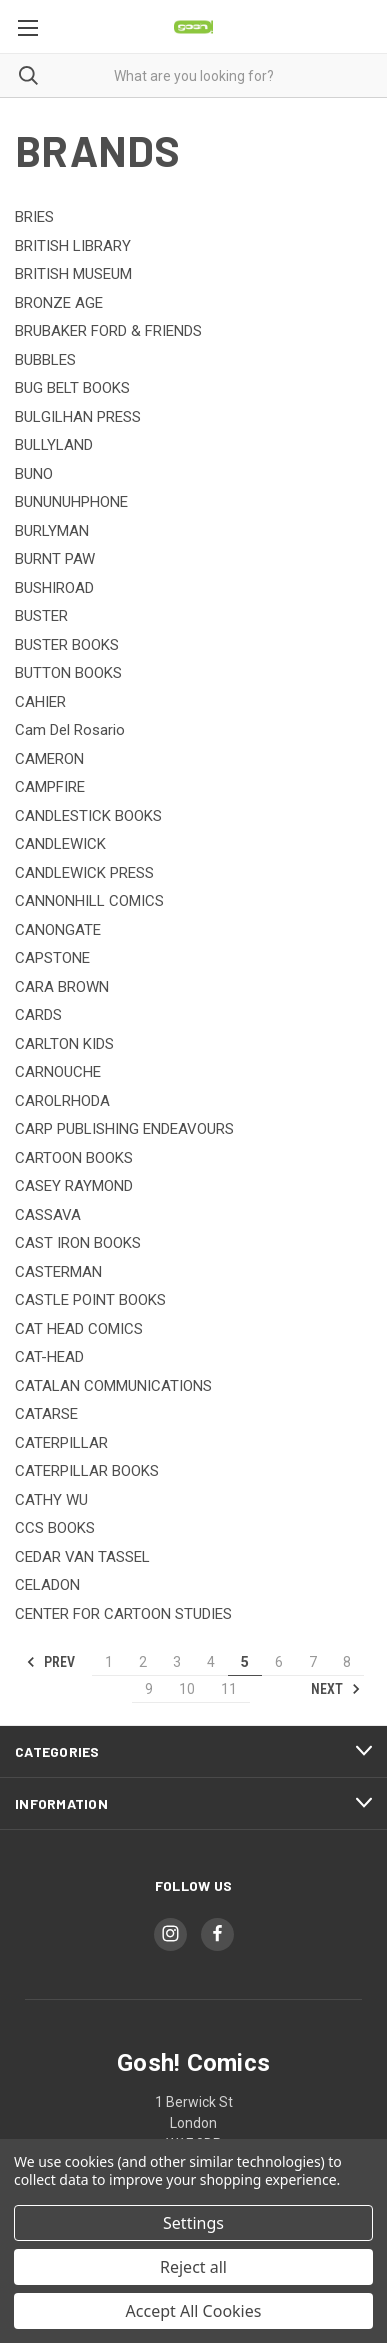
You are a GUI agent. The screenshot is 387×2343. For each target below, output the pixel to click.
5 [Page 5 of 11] (245, 1662)
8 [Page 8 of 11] (347, 1662)
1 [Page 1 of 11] (109, 1662)
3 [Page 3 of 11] (177, 1662)
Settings (193, 2223)
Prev (50, 1662)
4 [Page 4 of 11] (211, 1662)
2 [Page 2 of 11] (143, 1662)
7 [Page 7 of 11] (313, 1662)
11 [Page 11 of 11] (229, 1689)
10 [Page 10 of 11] (187, 1689)
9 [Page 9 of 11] (149, 1689)
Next (336, 1689)
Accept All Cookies (194, 2311)
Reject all (193, 2267)
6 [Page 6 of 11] (279, 1662)
